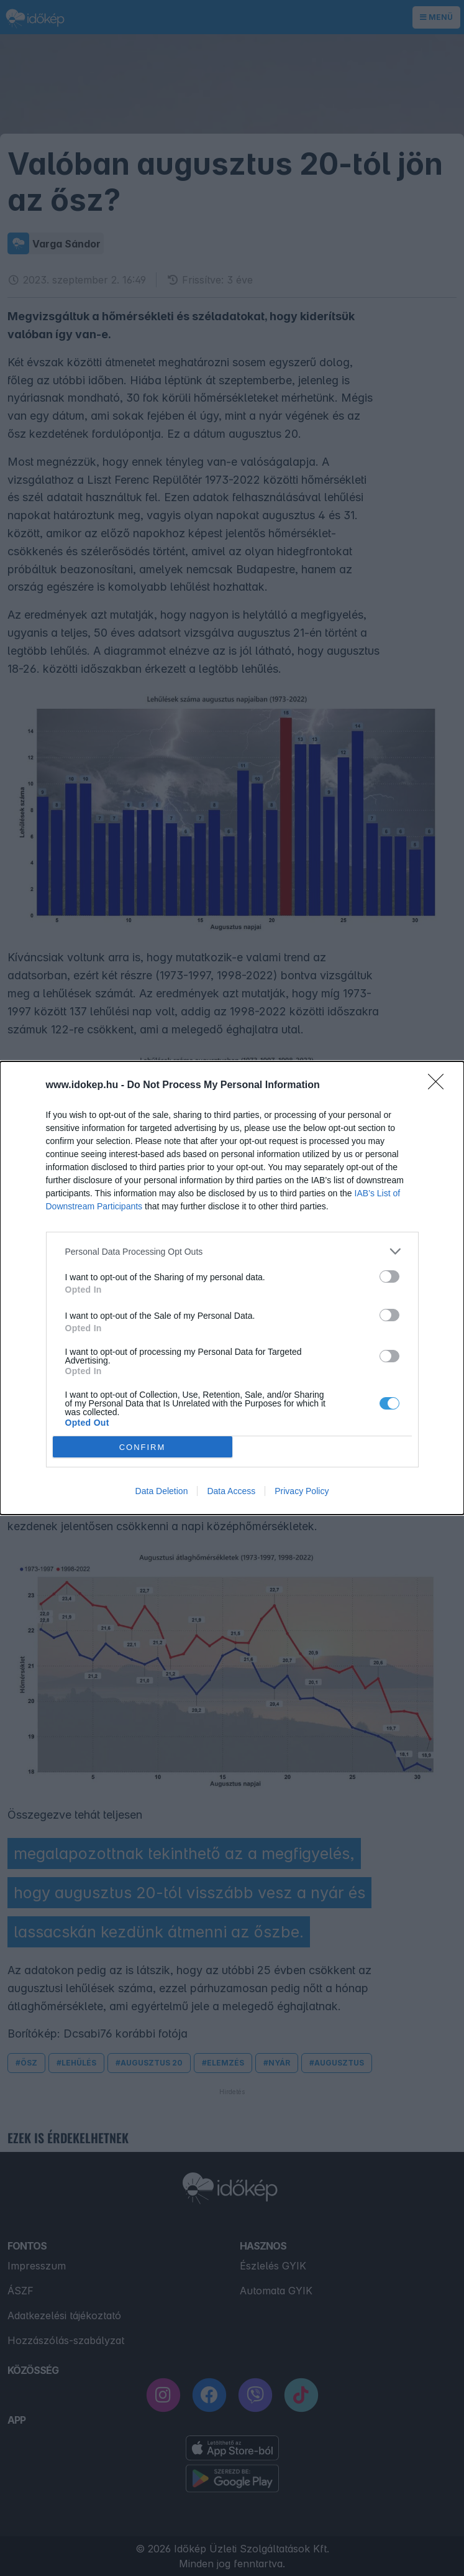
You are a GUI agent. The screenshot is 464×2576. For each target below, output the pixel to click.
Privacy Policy (302, 1491)
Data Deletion (161, 1491)
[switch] (389, 1276)
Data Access (231, 1491)
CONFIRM (142, 1447)
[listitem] (232, 1251)
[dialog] (232, 1288)
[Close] (440, 1085)
